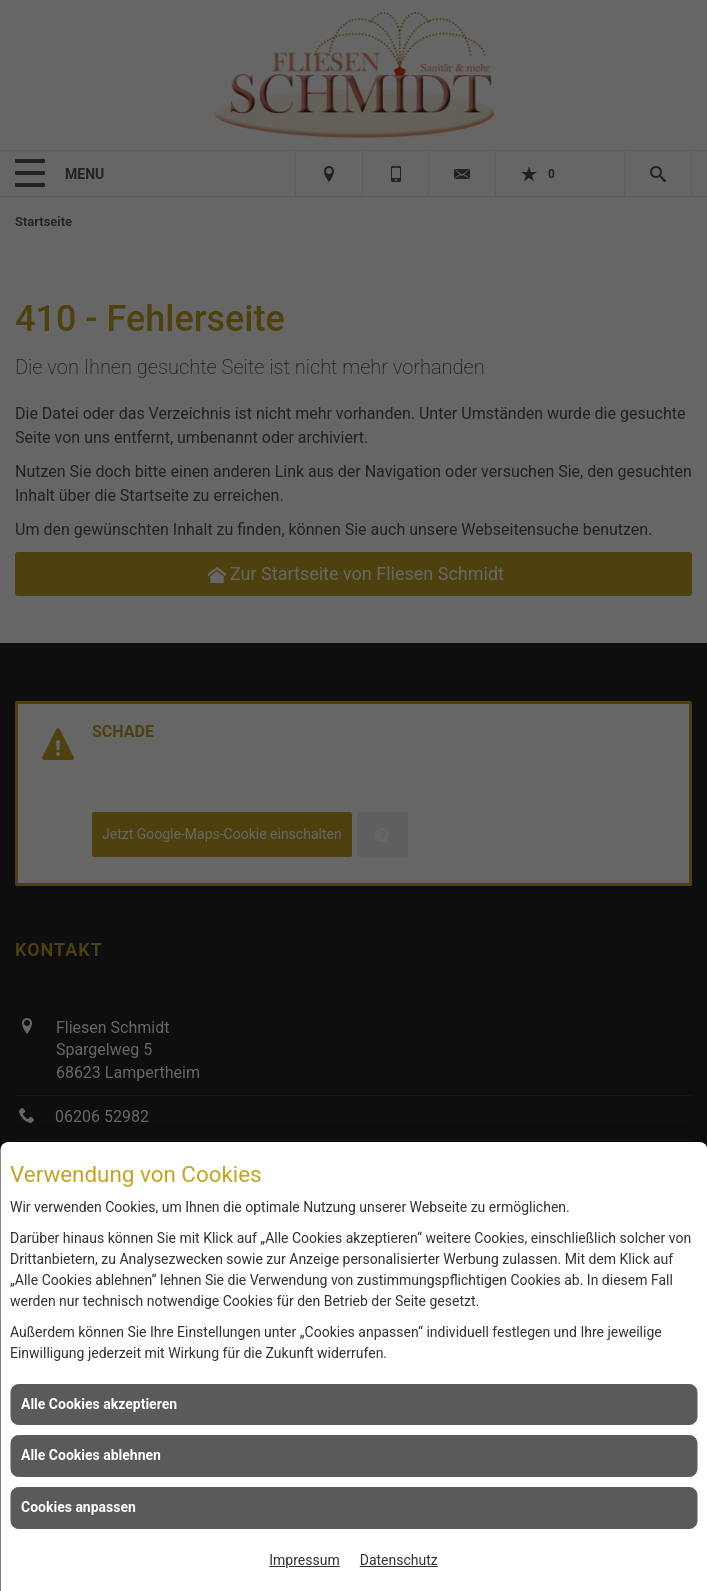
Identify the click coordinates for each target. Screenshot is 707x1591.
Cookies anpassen (78, 1507)
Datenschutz (399, 1560)
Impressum (304, 1560)
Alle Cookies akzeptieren (99, 1404)
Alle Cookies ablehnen (91, 1455)
